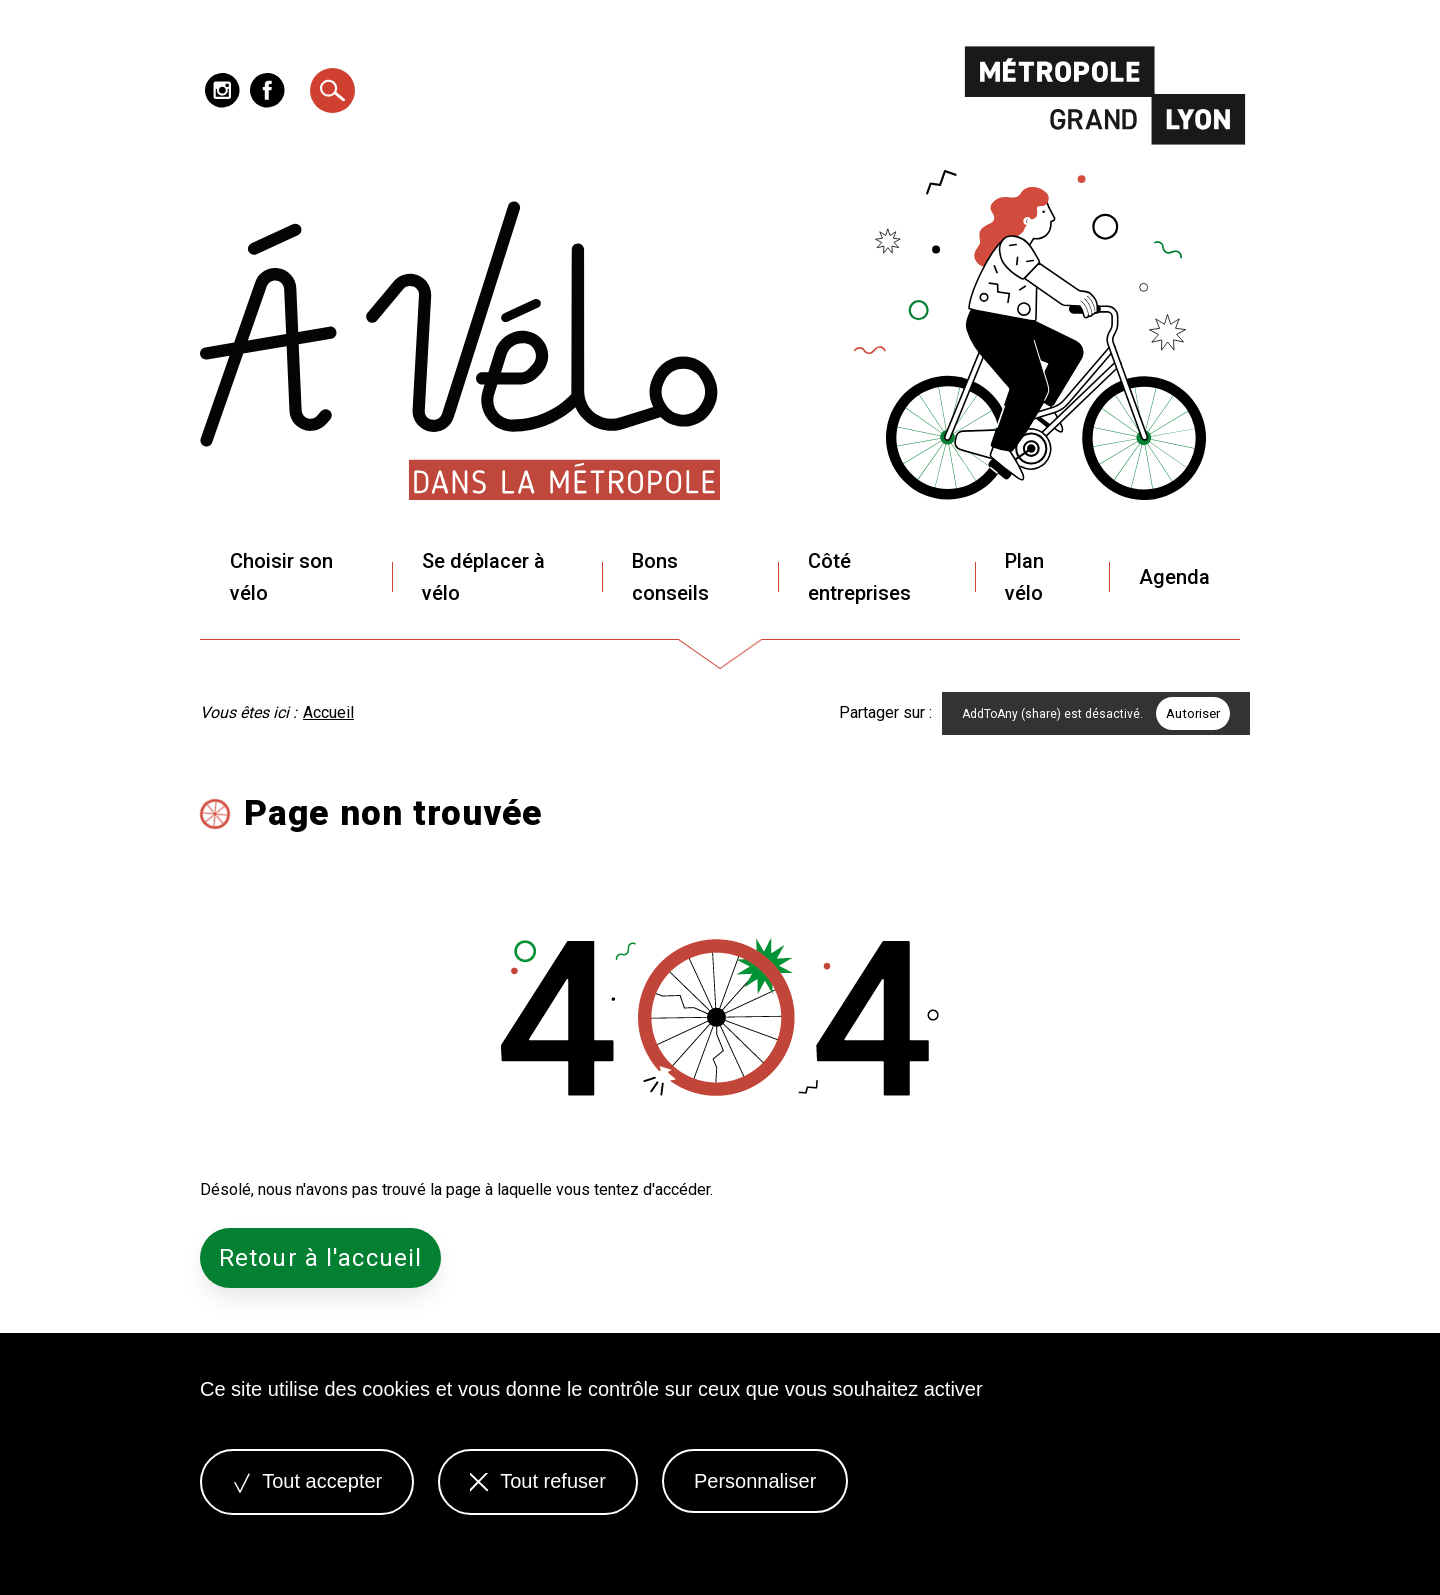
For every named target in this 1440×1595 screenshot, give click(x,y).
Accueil (328, 712)
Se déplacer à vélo (483, 577)
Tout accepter (307, 1481)
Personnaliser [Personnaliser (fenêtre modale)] (755, 1481)
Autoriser (1193, 713)
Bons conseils (670, 577)
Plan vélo (1024, 577)
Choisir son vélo (281, 577)
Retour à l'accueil (320, 1258)
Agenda (1174, 577)
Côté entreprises (859, 577)
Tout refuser (538, 1481)
